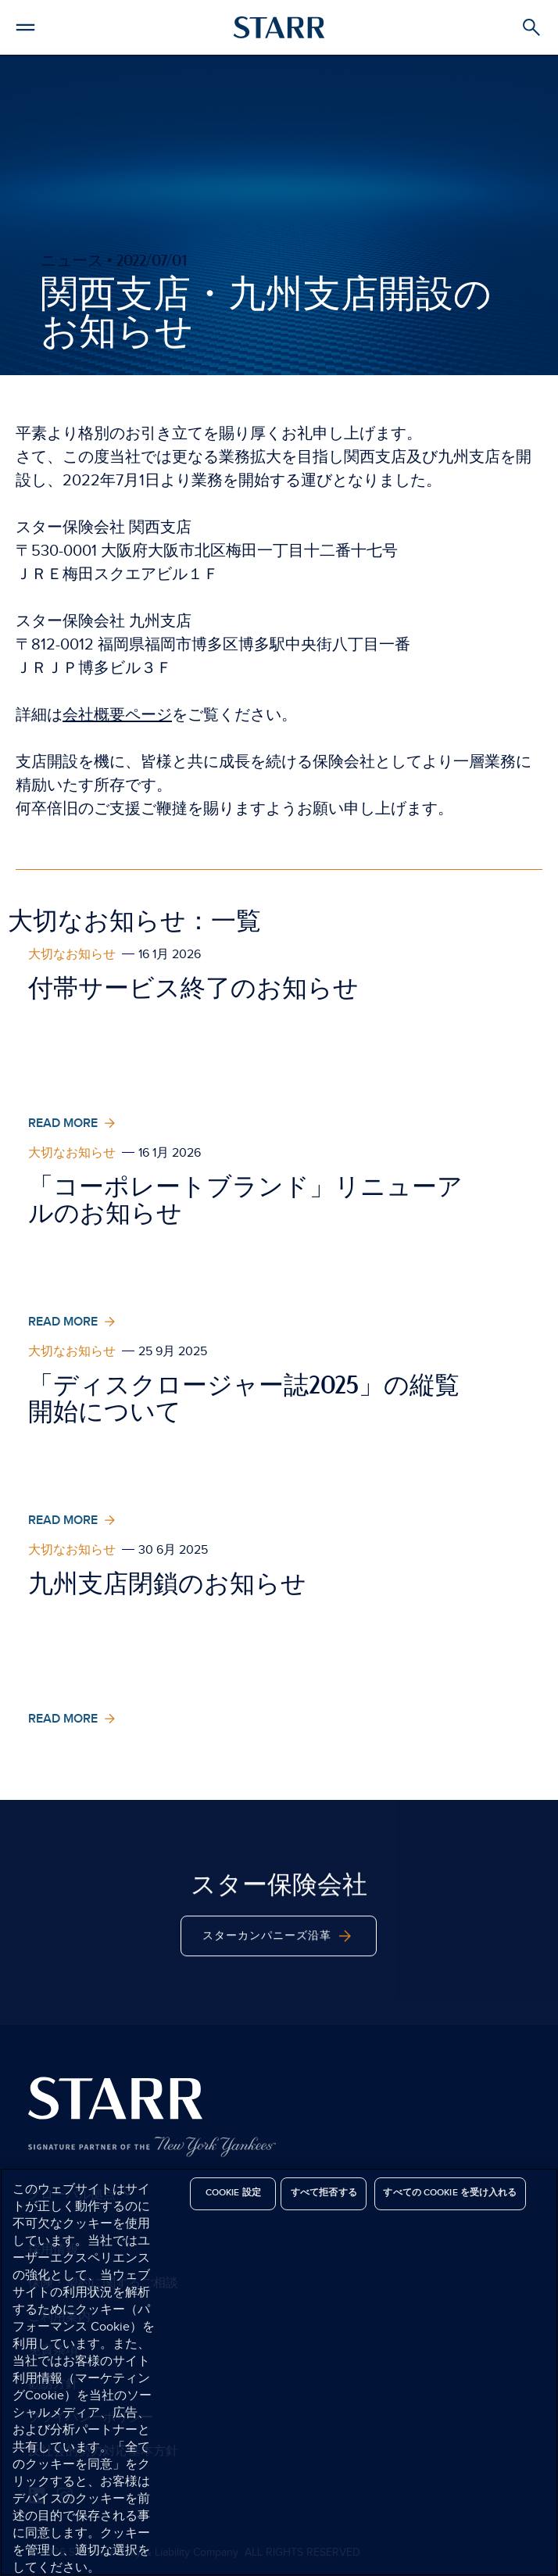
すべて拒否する (324, 2193)
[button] (25, 25)
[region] (279, 2372)
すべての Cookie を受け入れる (450, 2193)
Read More (73, 1123)
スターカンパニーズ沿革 (278, 1964)
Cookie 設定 (233, 2193)
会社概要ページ (117, 715)
